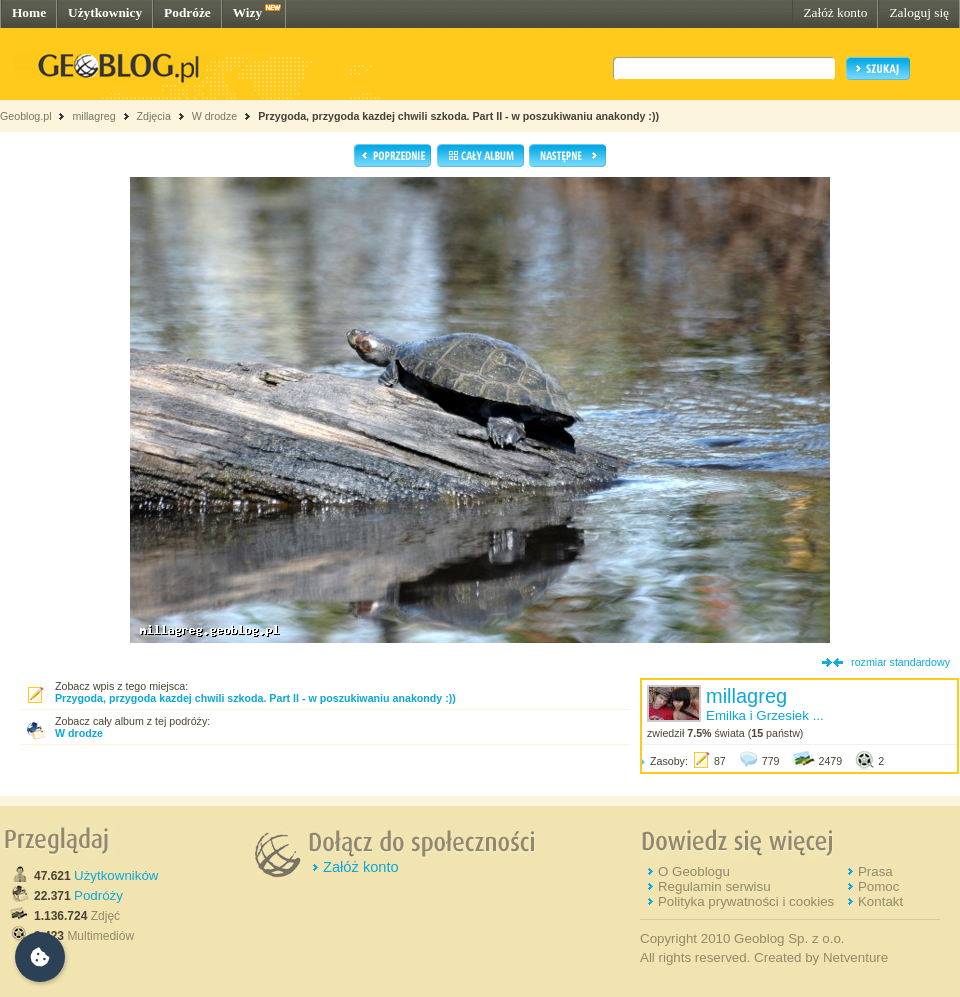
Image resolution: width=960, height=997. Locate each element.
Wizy (247, 12)
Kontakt (880, 901)
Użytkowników (116, 875)
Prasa (875, 871)
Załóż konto (835, 12)
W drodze (215, 116)
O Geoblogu (694, 871)
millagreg (93, 116)
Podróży (98, 895)
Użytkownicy (105, 12)
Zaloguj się (919, 12)
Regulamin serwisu (714, 886)
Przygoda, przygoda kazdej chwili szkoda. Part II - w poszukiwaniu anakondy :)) (458, 116)
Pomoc (878, 886)
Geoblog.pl (26, 116)
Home (29, 12)
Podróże (187, 12)
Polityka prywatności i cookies (746, 901)
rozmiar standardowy (900, 662)
